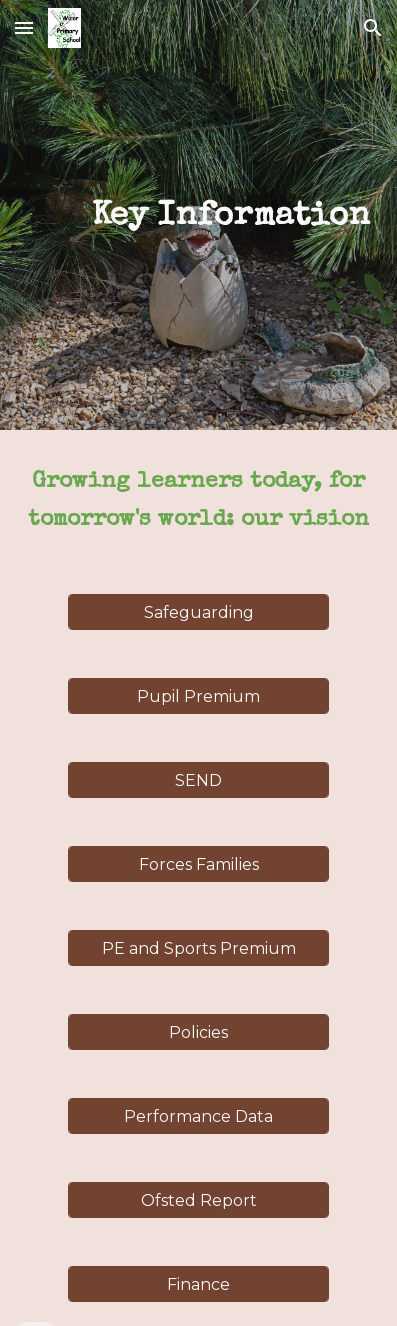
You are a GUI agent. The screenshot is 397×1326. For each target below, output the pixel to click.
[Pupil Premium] (198, 696)
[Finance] (198, 1284)
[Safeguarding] (198, 612)
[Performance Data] (198, 1116)
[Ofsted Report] (198, 1200)
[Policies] (198, 1032)
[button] (24, 27)
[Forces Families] (198, 864)
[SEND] (198, 780)
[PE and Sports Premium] (198, 948)
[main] (199, 215)
